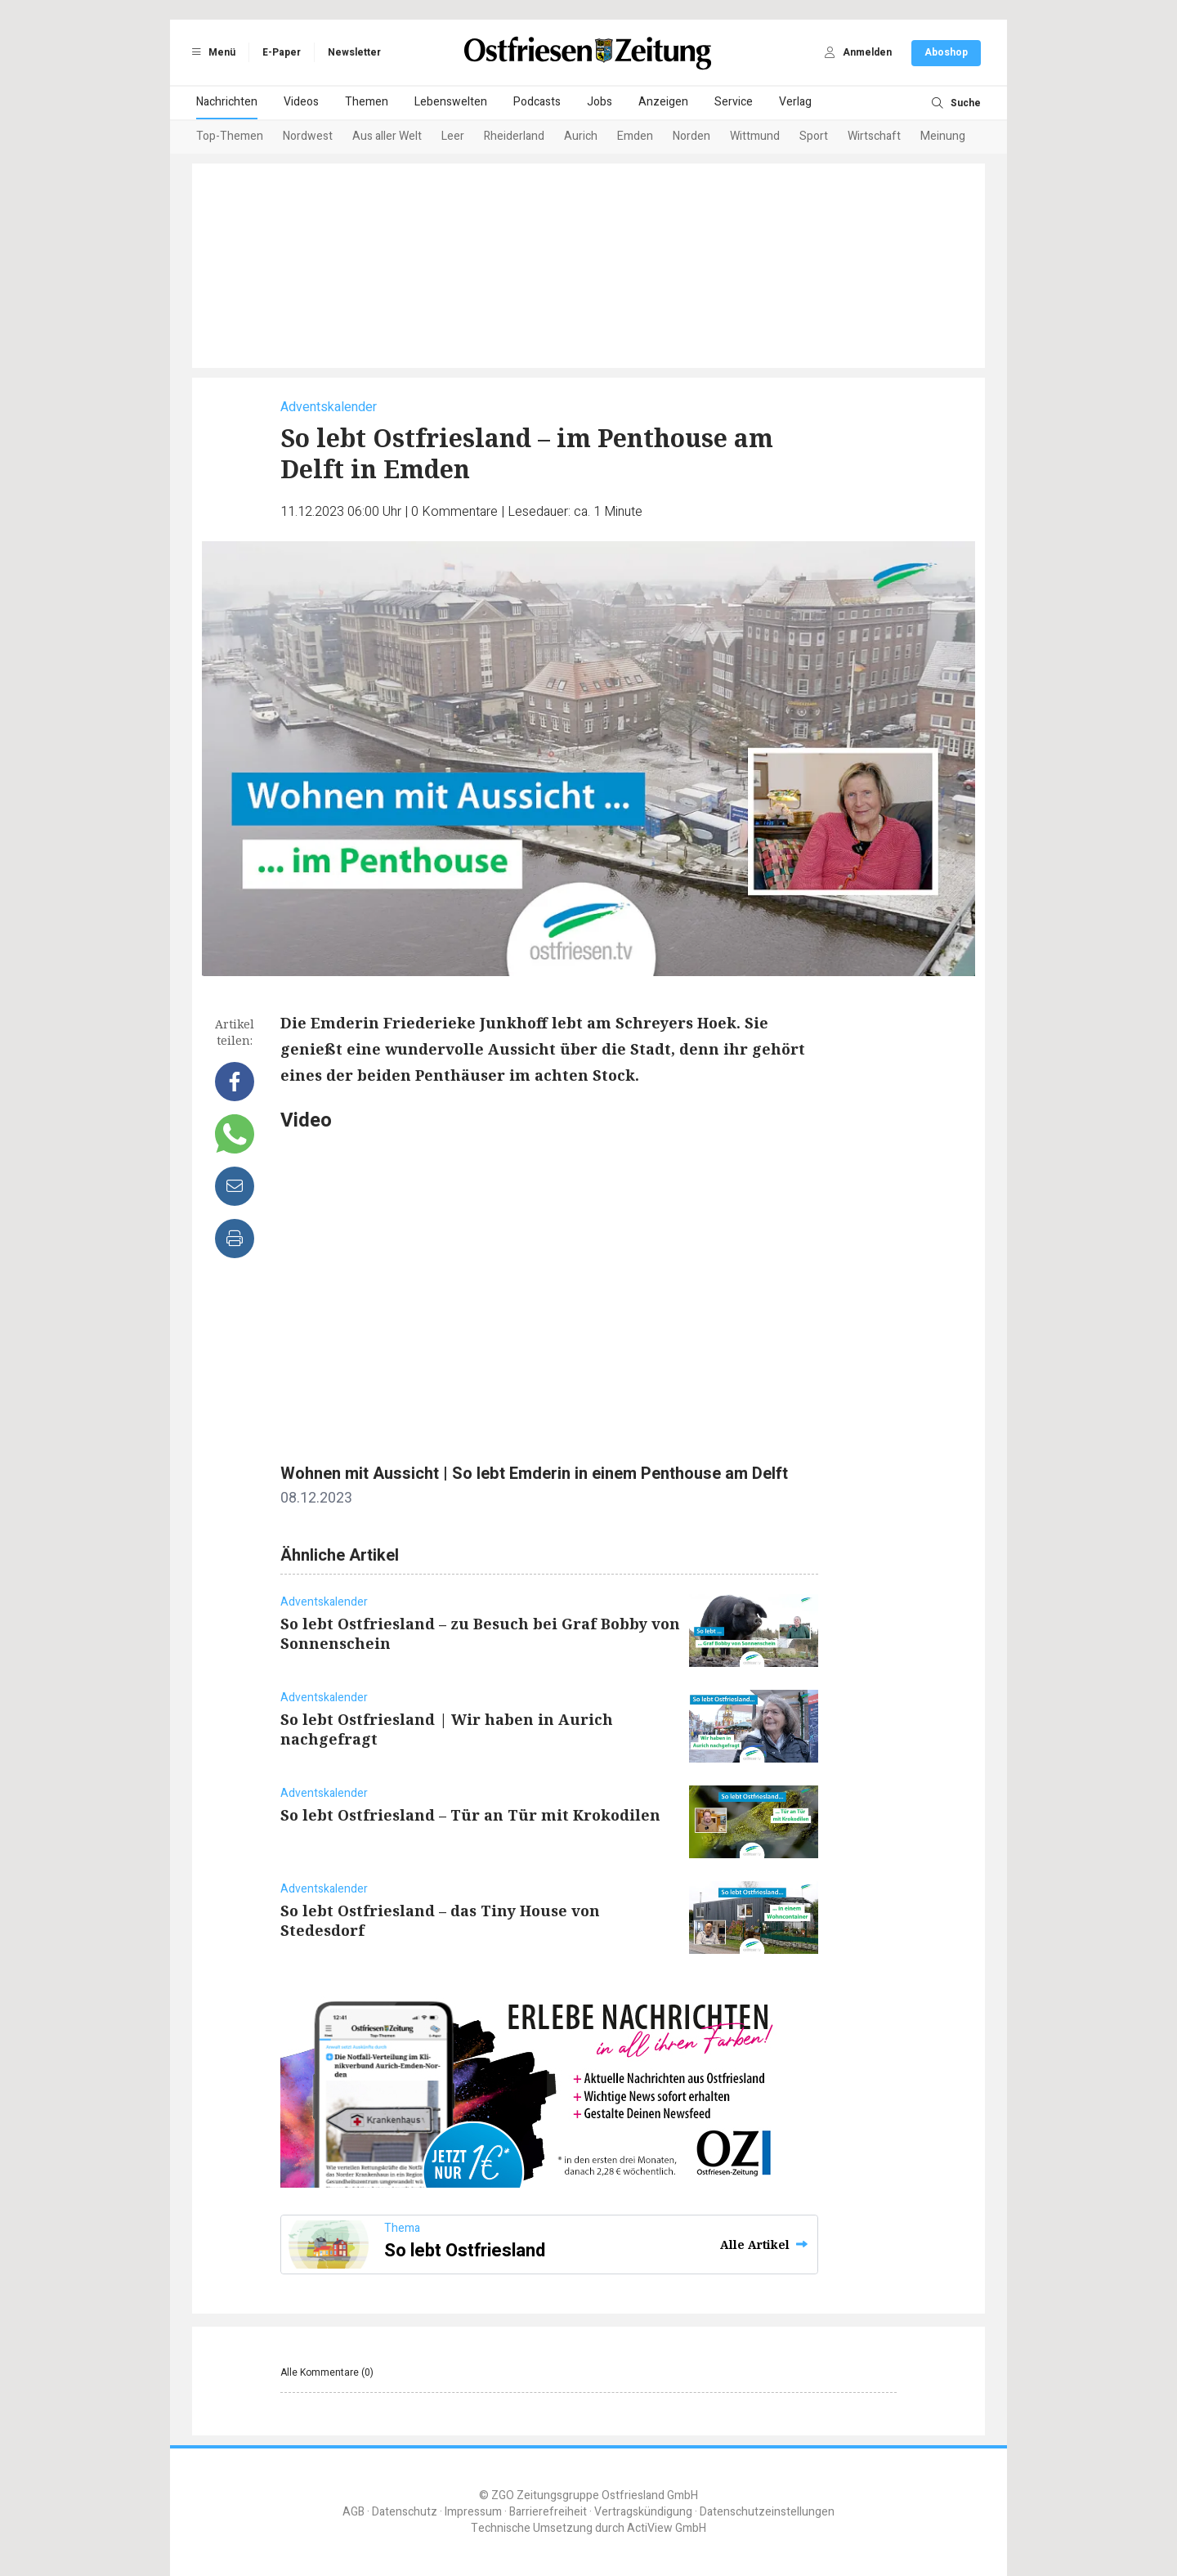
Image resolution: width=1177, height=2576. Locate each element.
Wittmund (755, 136)
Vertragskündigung (643, 2511)
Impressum (473, 2511)
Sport (813, 136)
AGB (353, 2511)
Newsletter (354, 52)
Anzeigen (663, 101)
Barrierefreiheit (548, 2511)
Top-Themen (229, 136)
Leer (452, 136)
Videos (301, 101)
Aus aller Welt (387, 136)
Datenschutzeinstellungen (767, 2511)
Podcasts (537, 101)
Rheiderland (514, 136)
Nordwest (308, 136)
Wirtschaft (874, 136)
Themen (366, 101)
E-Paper (281, 52)
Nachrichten (226, 101)
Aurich (580, 136)
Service (733, 101)
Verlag (795, 101)
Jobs (599, 101)
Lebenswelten (450, 101)
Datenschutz (404, 2511)
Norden (691, 136)
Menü (210, 52)
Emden (635, 136)
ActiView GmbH (666, 2528)
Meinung (942, 136)
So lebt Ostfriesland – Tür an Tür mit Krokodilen (470, 1815)
